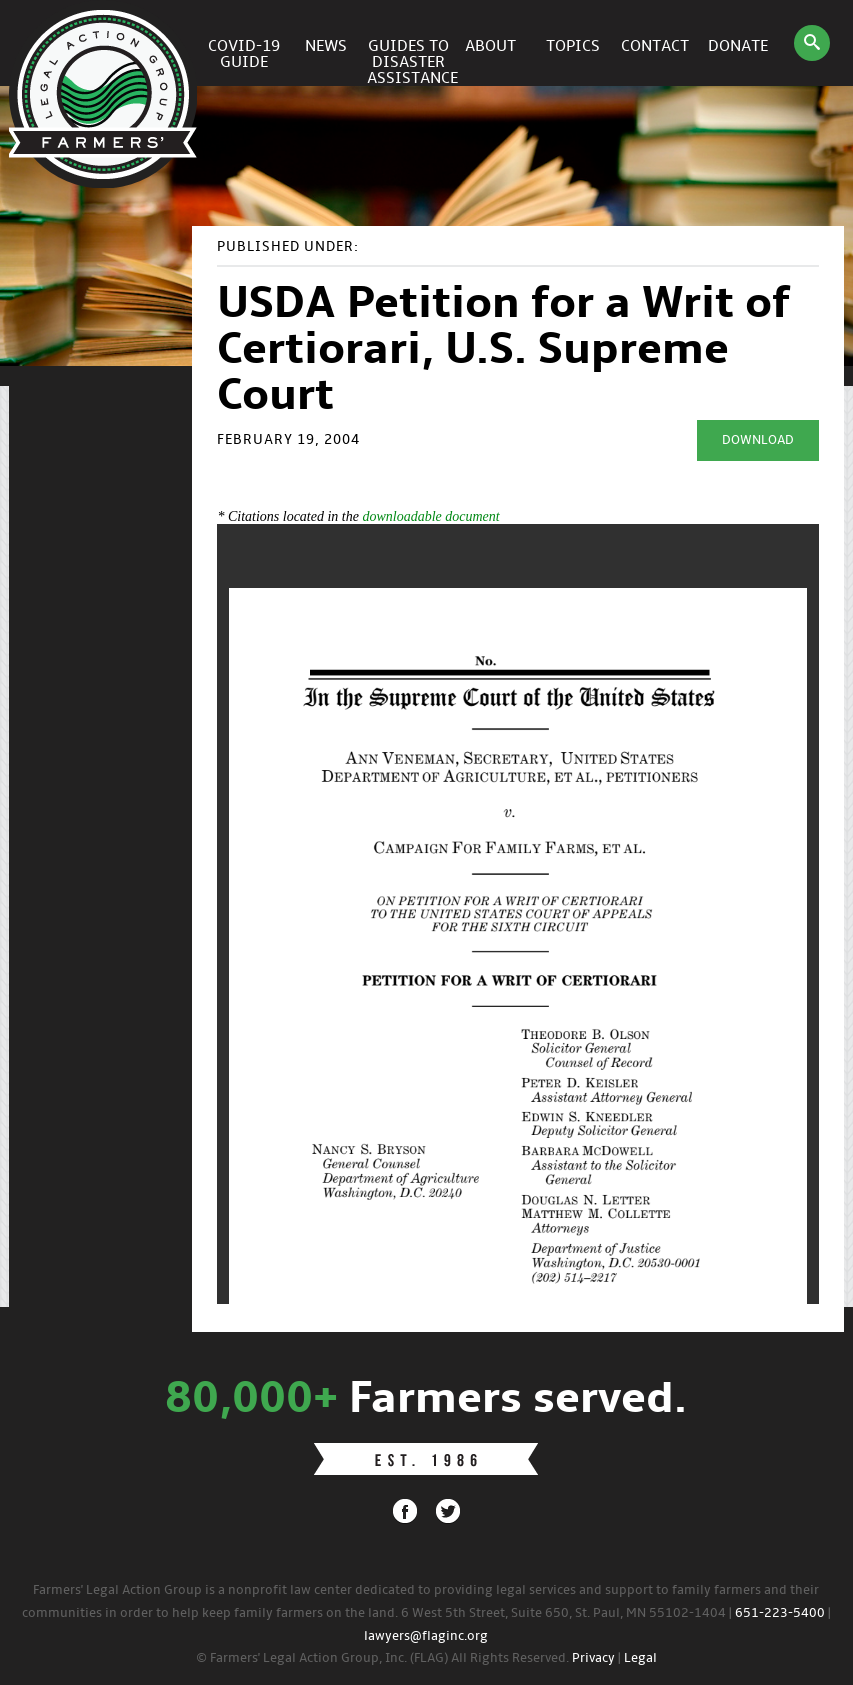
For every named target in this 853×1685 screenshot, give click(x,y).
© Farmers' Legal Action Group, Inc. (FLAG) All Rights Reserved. (382, 1658)
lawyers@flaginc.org (426, 1636)
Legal (640, 1658)
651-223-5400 (780, 1613)
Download (758, 440)
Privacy (593, 1658)
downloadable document (430, 516)
